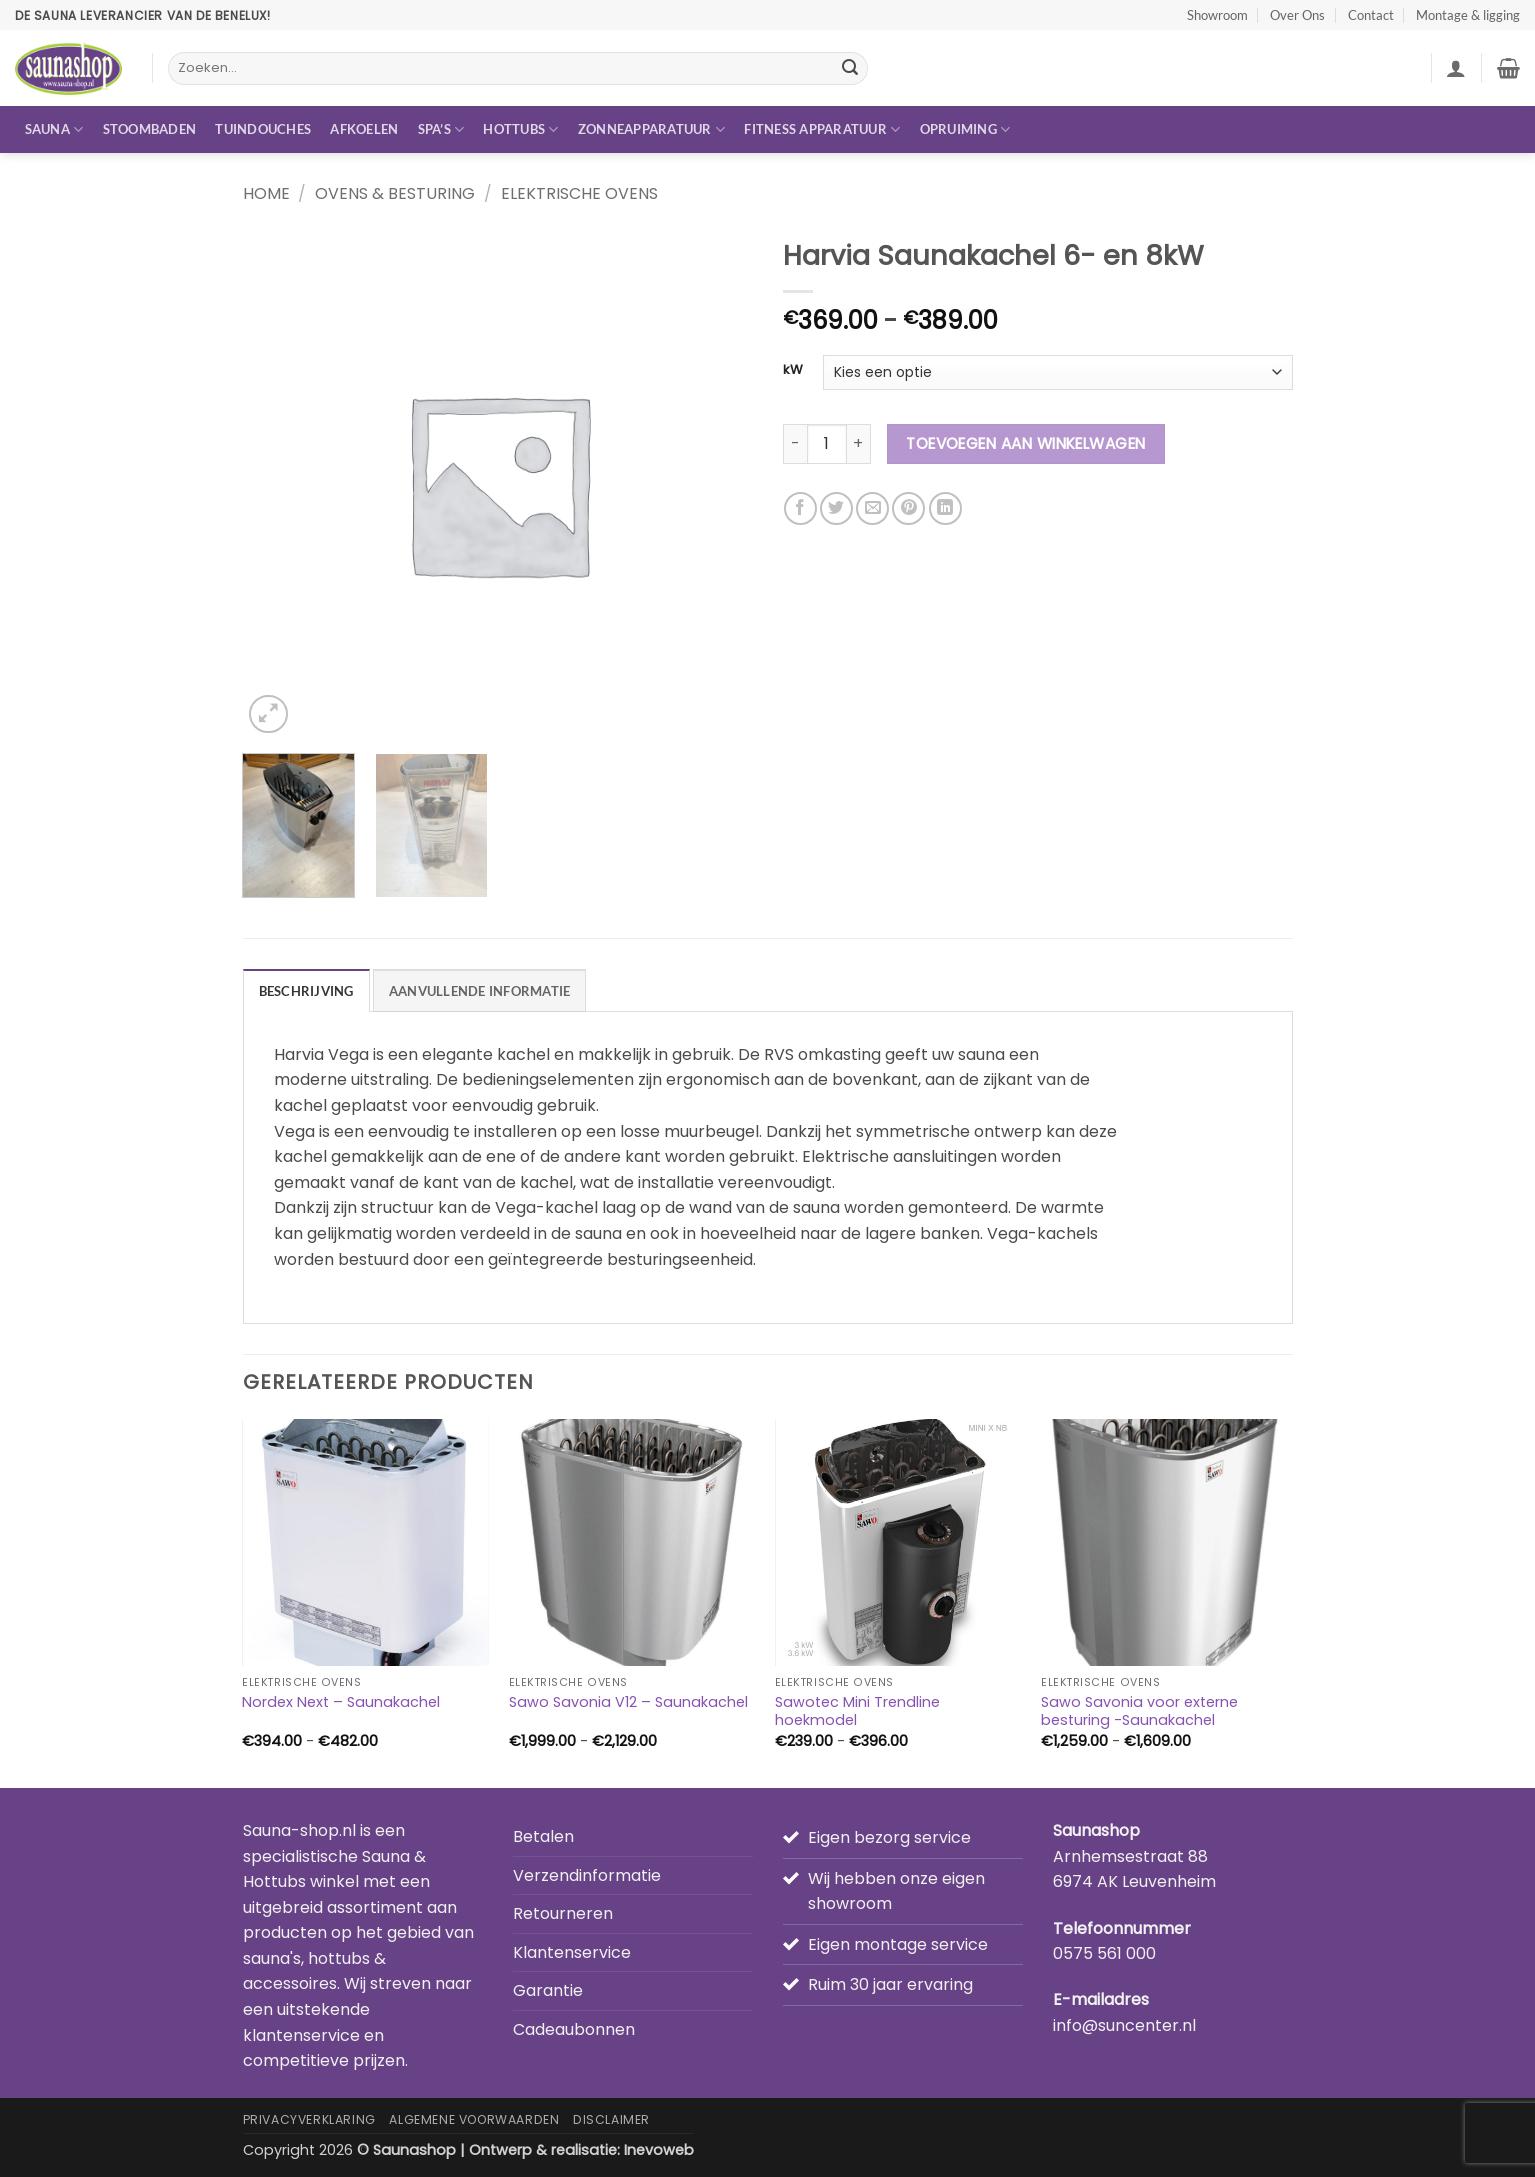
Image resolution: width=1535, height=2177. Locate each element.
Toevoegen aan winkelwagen (1026, 443)
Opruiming (965, 129)
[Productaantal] (827, 444)
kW (793, 370)
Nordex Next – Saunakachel (341, 1702)
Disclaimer (611, 2119)
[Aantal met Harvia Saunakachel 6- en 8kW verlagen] (795, 444)
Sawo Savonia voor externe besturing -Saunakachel (1139, 1711)
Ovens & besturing (395, 193)
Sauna (54, 129)
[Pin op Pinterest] (908, 508)
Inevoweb (659, 2150)
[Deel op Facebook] (800, 508)
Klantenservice (572, 1952)
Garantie (548, 1990)
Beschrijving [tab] (306, 991)
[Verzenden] (850, 69)
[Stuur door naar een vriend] (872, 508)
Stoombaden (150, 129)
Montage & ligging (1468, 15)
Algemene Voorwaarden (474, 2119)
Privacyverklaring (309, 2119)
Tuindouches (263, 129)
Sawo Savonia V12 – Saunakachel (628, 1702)
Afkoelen (364, 129)
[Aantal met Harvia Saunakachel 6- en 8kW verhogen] (859, 444)
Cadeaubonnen (574, 2029)
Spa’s (441, 129)
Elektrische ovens (579, 193)
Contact (1371, 15)
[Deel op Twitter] (836, 508)
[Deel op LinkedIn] (945, 508)
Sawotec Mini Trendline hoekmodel (857, 1711)
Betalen (543, 1836)
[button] (1456, 68)
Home (266, 193)
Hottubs (520, 129)
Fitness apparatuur (822, 129)
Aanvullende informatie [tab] (480, 991)
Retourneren (563, 1913)
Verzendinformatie (587, 1875)
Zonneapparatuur (651, 129)
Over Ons (1297, 15)
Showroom (1217, 15)
